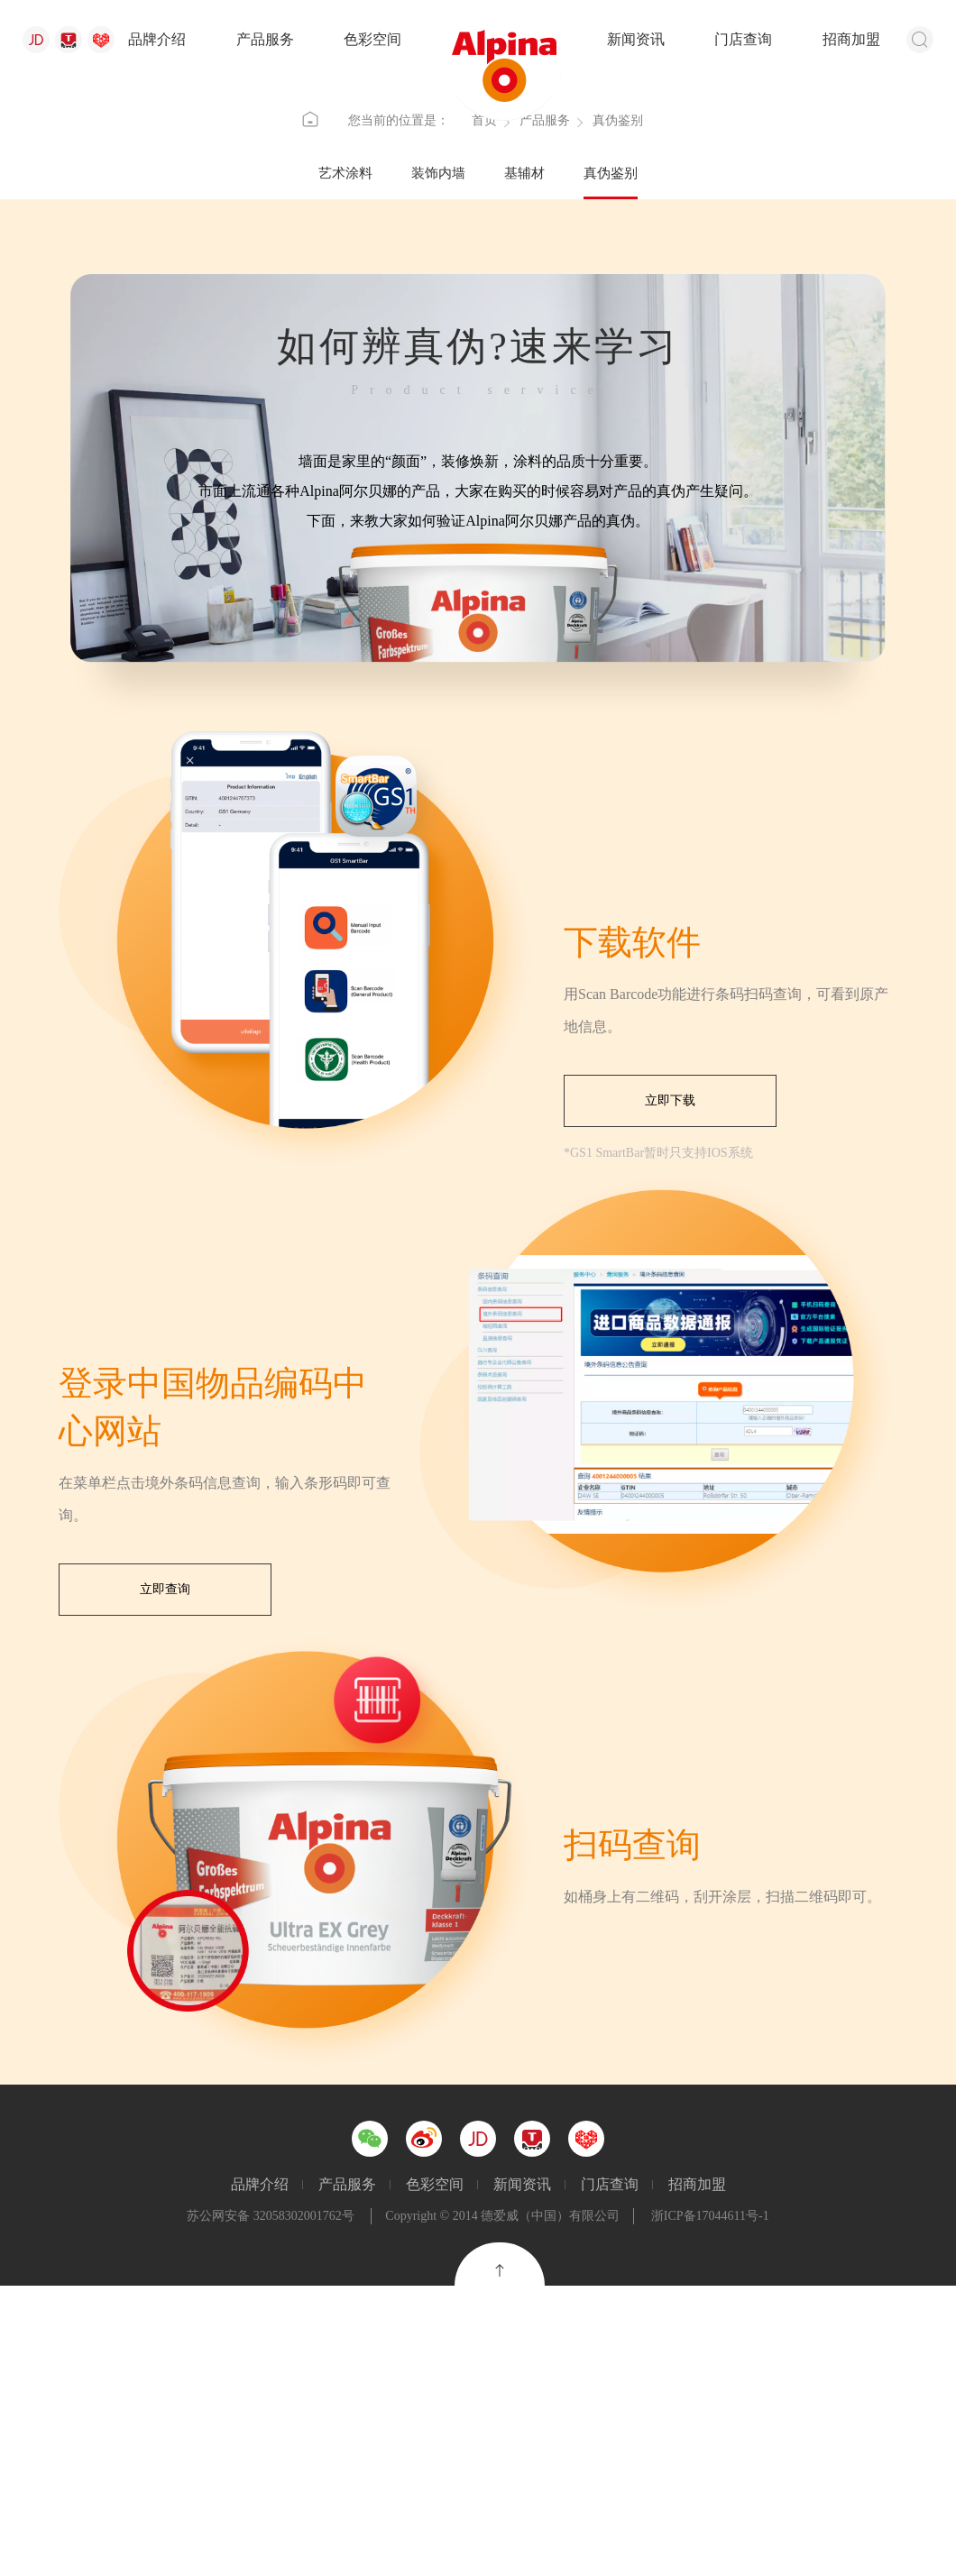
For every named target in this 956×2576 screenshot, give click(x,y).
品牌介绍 (157, 39)
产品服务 (265, 39)
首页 (484, 407)
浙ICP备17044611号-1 (710, 2506)
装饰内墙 (438, 462)
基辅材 (524, 462)
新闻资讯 (636, 39)
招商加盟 (851, 39)
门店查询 (743, 39)
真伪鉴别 (611, 462)
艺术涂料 (345, 462)
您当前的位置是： (398, 407)
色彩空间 (372, 39)
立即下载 (670, 1391)
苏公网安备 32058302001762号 (270, 2506)
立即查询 (165, 1880)
